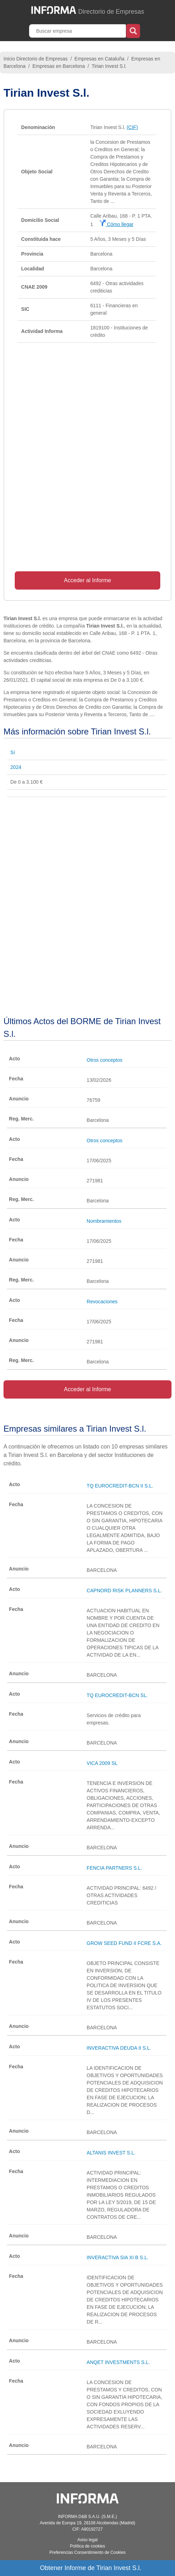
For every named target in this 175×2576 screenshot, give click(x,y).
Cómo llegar (116, 224)
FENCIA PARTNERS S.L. (114, 1868)
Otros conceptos (104, 1060)
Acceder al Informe (87, 580)
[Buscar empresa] (78, 31)
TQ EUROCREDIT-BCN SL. (117, 1695)
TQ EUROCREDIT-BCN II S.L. (120, 1486)
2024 (16, 767)
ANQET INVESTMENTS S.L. (118, 2362)
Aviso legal (88, 2539)
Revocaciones (102, 1301)
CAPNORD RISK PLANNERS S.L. (124, 1590)
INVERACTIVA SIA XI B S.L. (117, 2257)
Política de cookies (87, 2546)
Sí (13, 752)
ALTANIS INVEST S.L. (111, 2153)
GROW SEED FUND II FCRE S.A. (124, 1943)
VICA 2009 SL (102, 1763)
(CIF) (132, 127)
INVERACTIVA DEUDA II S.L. (119, 2048)
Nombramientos (104, 1221)
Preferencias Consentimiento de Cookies (87, 2552)
